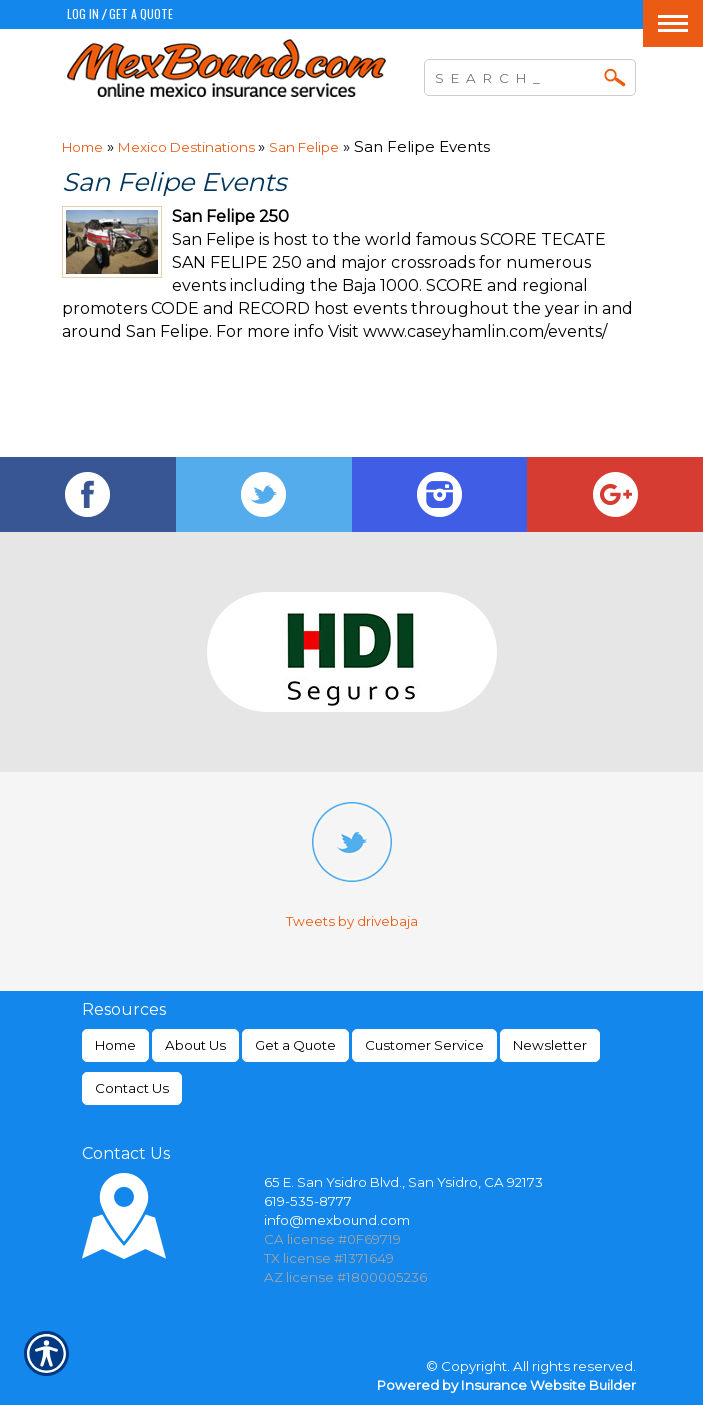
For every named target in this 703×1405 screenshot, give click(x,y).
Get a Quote (141, 13)
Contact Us (132, 1088)
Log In (83, 13)
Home (82, 147)
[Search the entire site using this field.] (515, 75)
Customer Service (424, 1045)
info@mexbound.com (337, 1220)
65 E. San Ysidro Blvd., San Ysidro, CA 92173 (403, 1182)
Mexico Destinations (188, 147)
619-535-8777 (308, 1201)
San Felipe (304, 147)
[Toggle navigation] (673, 23)
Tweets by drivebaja (352, 921)
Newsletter (550, 1045)
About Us (195, 1045)
